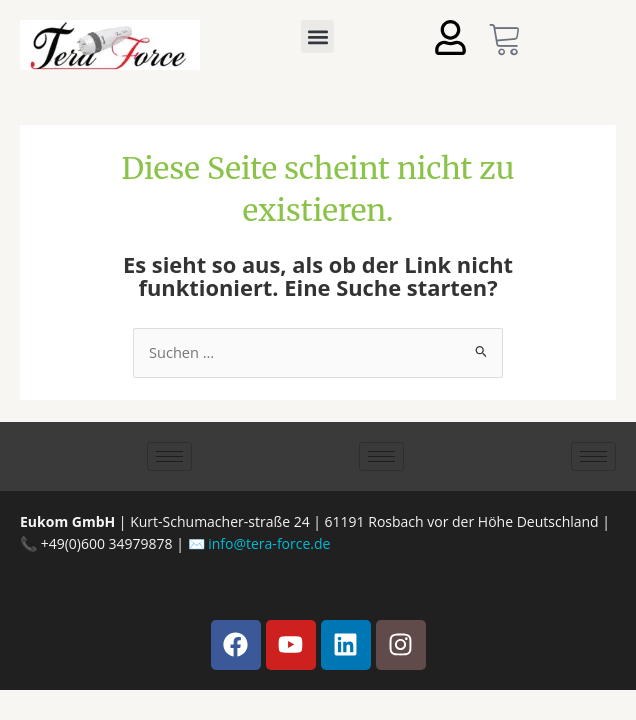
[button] (317, 36)
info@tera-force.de (269, 543)
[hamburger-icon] (169, 456)
